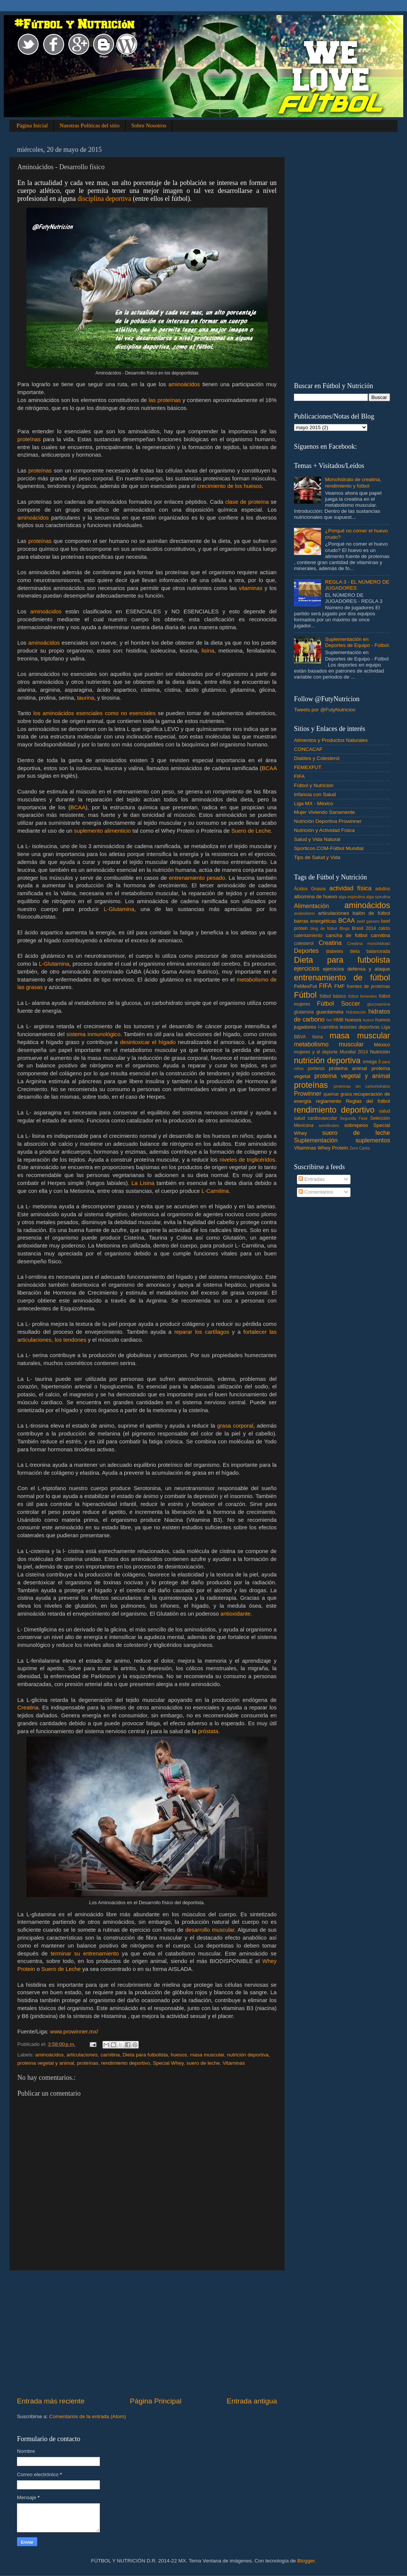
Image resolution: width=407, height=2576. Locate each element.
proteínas (29, 439)
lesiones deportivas (359, 1027)
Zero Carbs (360, 1148)
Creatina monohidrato (368, 943)
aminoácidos (184, 384)
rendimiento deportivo (125, 2063)
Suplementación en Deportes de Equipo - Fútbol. (357, 642)
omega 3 (372, 1061)
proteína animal (348, 1068)
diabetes (334, 951)
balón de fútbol (371, 913)
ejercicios (306, 968)
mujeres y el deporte (316, 1052)
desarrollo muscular (209, 1930)
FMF (339, 986)
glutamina (304, 1012)
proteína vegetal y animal (45, 2063)
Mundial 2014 (354, 1052)
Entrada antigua (252, 2401)
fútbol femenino (362, 996)
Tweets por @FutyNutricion (324, 709)
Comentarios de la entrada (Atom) (87, 2416)
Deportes (306, 950)
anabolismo (304, 913)
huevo (368, 1020)
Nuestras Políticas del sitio (90, 125)
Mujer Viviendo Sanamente (324, 812)
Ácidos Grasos (310, 888)
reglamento (328, 1101)
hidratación (356, 1012)
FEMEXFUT (307, 767)
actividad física (350, 888)
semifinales (329, 1125)
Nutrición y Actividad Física (324, 830)
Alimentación (311, 905)
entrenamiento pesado (197, 878)
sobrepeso (356, 1125)
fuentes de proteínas (368, 986)
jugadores (305, 1027)
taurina (85, 698)
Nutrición (380, 1052)
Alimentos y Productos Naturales (331, 740)
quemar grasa (337, 1094)
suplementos (372, 1140)
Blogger (306, 2561)
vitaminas (251, 588)
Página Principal (156, 2401)
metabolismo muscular (329, 1044)
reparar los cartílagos (201, 1332)
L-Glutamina (119, 909)
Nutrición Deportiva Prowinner (327, 821)
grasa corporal (235, 1426)
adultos (382, 888)
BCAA (269, 768)
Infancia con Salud (315, 794)
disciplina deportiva (104, 198)
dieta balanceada (370, 951)
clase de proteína (247, 502)
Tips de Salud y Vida (317, 857)
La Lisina (143, 1183)
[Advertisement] (147, 2333)
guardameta (329, 1012)
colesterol (304, 943)
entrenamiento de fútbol (342, 977)
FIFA (299, 776)
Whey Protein (333, 1148)
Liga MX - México (313, 803)
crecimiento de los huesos (229, 486)
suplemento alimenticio (102, 831)
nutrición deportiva (247, 2055)
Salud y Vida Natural (317, 839)
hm (329, 1020)
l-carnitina (328, 1027)
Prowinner (307, 1093)
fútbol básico (333, 996)
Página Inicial (32, 125)
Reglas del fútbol (368, 1101)
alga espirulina (351, 896)
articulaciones (82, 2055)
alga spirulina (378, 896)
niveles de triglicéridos (247, 1160)
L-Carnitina (215, 1191)
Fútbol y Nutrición (314, 785)
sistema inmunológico (93, 1034)
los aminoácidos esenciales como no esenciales (95, 713)
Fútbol (305, 995)
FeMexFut (305, 986)
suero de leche (203, 2063)
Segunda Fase (354, 1118)
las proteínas (164, 400)
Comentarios (315, 1192)
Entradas (311, 1179)
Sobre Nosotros (148, 125)
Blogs (345, 928)
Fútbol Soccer (338, 1003)
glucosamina (378, 1004)
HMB (339, 1020)
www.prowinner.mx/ (74, 2032)
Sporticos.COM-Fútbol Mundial (329, 848)
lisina (208, 651)
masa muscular (207, 2055)
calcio (384, 928)
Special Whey (168, 2063)
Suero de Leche (251, 831)
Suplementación (316, 1140)
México (382, 1044)
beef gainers (368, 921)
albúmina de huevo (315, 896)
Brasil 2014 (364, 928)
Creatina (27, 1708)
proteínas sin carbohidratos (362, 1086)
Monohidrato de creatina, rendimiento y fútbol (353, 482)
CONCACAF (308, 749)
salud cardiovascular (315, 1118)
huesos (179, 2055)
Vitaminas (234, 2063)
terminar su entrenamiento (84, 1954)
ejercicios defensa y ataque (356, 969)
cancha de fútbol (346, 935)
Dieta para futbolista (145, 2055)
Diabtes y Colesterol (317, 758)
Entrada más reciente (51, 2401)
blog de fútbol (324, 928)
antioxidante (235, 1614)
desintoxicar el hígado (148, 1042)
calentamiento (308, 935)
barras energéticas (315, 921)
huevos (382, 1020)
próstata (208, 1731)
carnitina (110, 2055)
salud (384, 1111)
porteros (316, 1068)
